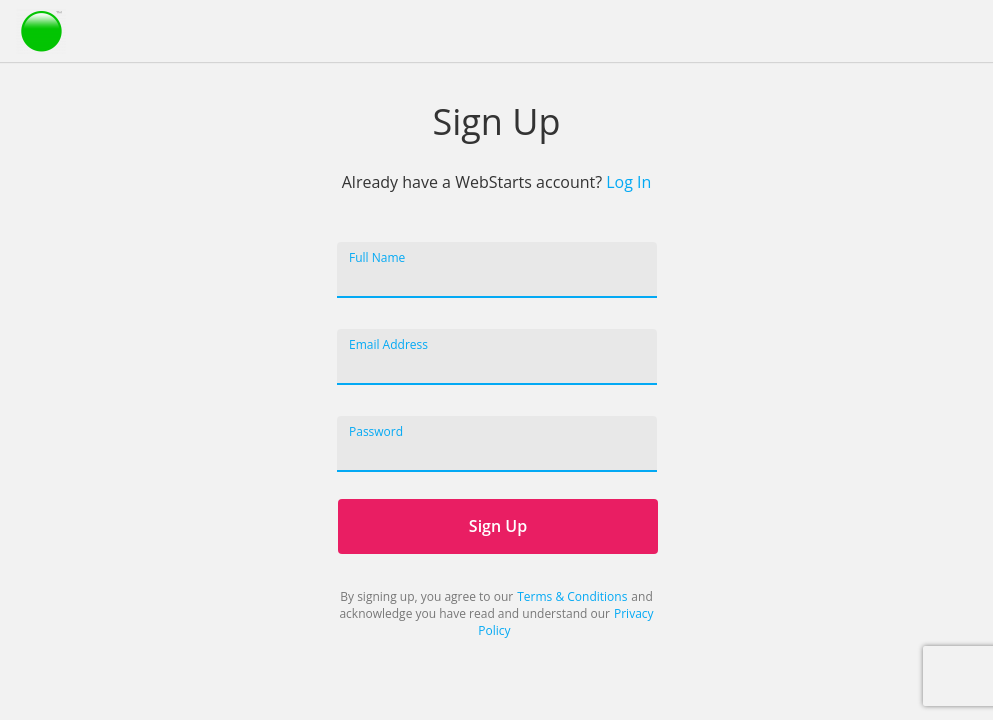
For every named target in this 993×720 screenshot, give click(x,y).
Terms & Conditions (572, 596)
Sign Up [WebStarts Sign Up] (497, 526)
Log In (628, 182)
